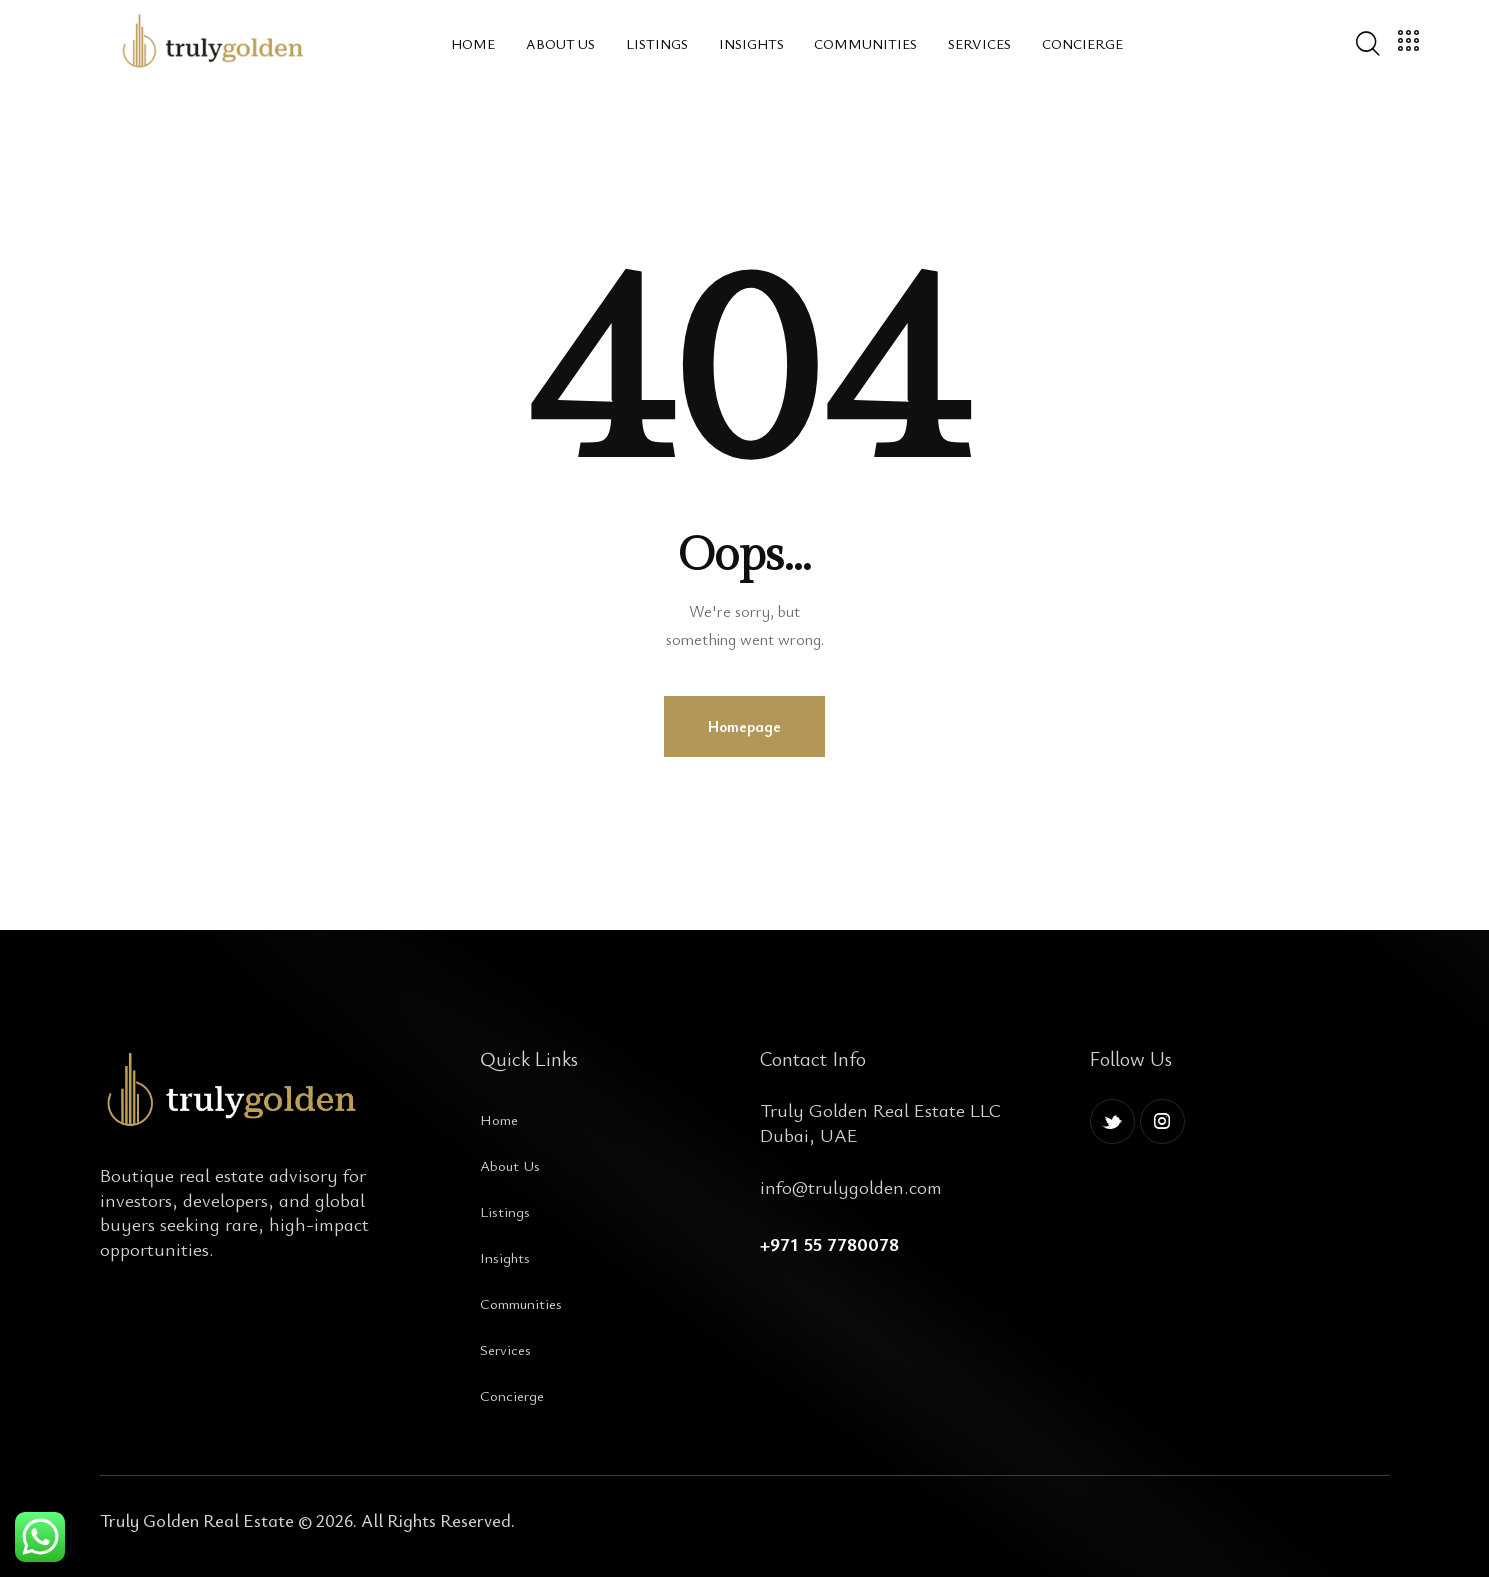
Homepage (744, 726)
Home (499, 1119)
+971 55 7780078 (829, 1243)
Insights (505, 1257)
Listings (505, 1211)
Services (505, 1349)
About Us (510, 1165)
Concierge (512, 1395)
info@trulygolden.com (851, 1186)
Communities (521, 1303)
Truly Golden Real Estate (197, 1520)
